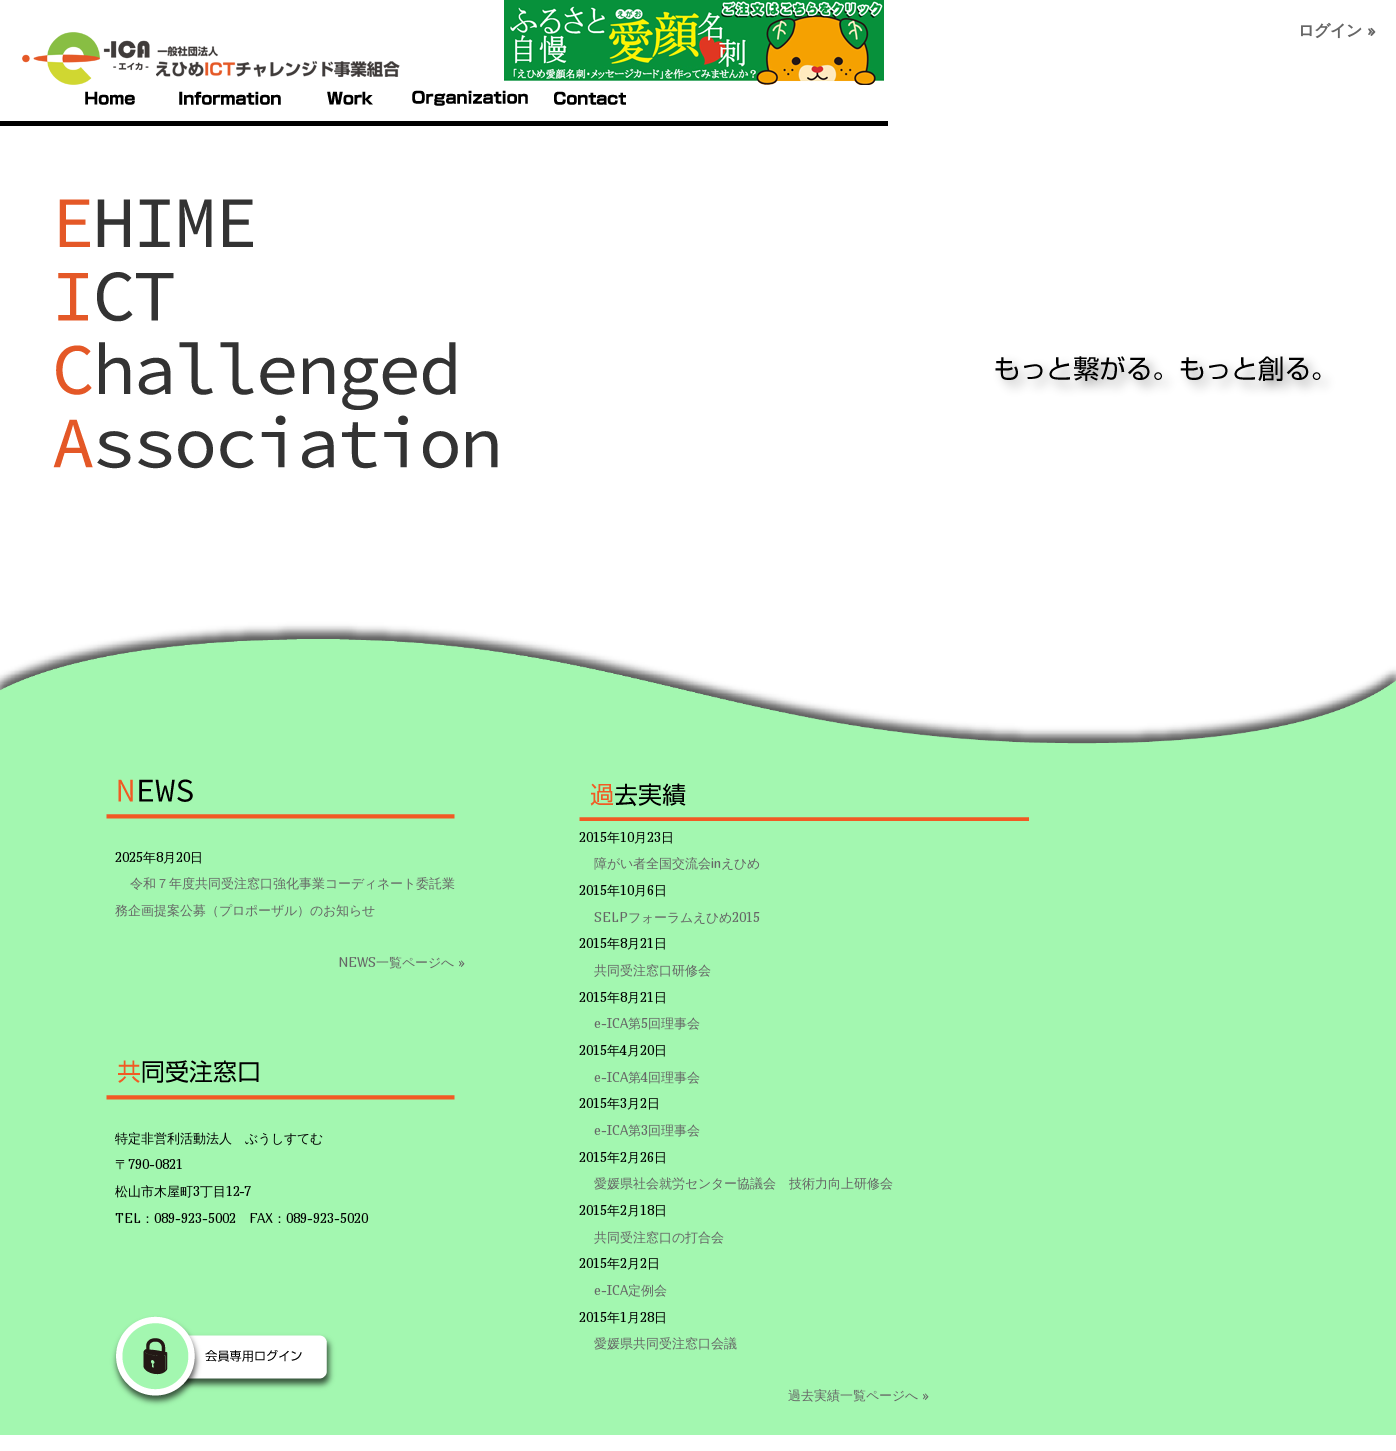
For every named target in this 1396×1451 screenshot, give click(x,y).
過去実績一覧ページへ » (858, 1395)
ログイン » (1337, 30)
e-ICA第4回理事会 (647, 1077)
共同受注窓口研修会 (652, 970)
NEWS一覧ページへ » (401, 962)
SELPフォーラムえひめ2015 (677, 917)
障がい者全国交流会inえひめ (677, 863)
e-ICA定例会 (630, 1290)
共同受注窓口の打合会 (659, 1237)
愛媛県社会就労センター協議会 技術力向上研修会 (743, 1183)
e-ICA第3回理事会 (647, 1130)
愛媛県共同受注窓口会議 (665, 1343)
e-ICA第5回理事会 (647, 1023)
